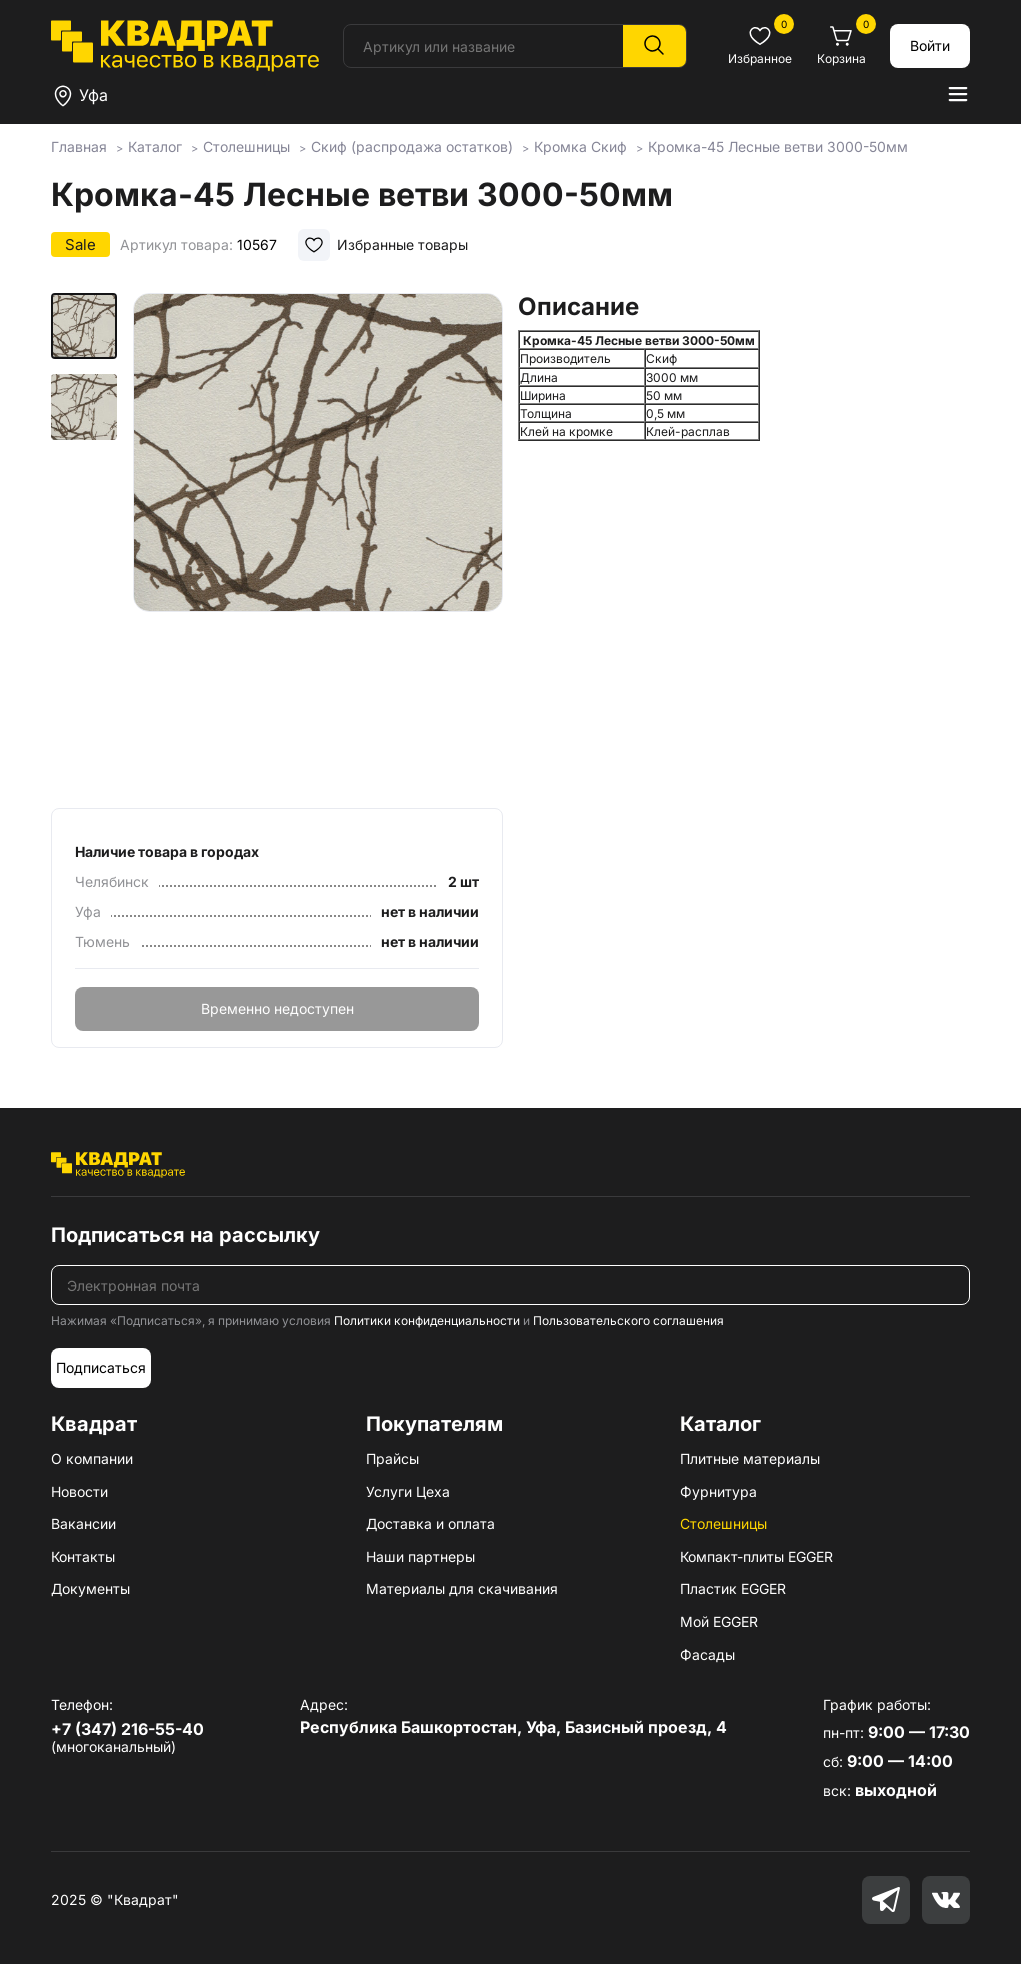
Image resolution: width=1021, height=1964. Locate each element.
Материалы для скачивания (462, 1588)
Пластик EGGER (733, 1588)
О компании (92, 1458)
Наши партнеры (420, 1556)
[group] (318, 544)
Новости (79, 1491)
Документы (90, 1588)
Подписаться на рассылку (185, 1235)
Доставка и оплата (430, 1523)
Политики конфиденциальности (427, 1320)
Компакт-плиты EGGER (756, 1556)
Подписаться (101, 1367)
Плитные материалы (750, 1458)
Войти (930, 45)
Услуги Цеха (408, 1491)
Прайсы (392, 1458)
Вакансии (83, 1523)
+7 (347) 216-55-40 (127, 1729)
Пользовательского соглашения (628, 1320)
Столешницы (723, 1523)
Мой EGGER (719, 1621)
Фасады (707, 1654)
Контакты (83, 1556)
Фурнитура (718, 1491)
